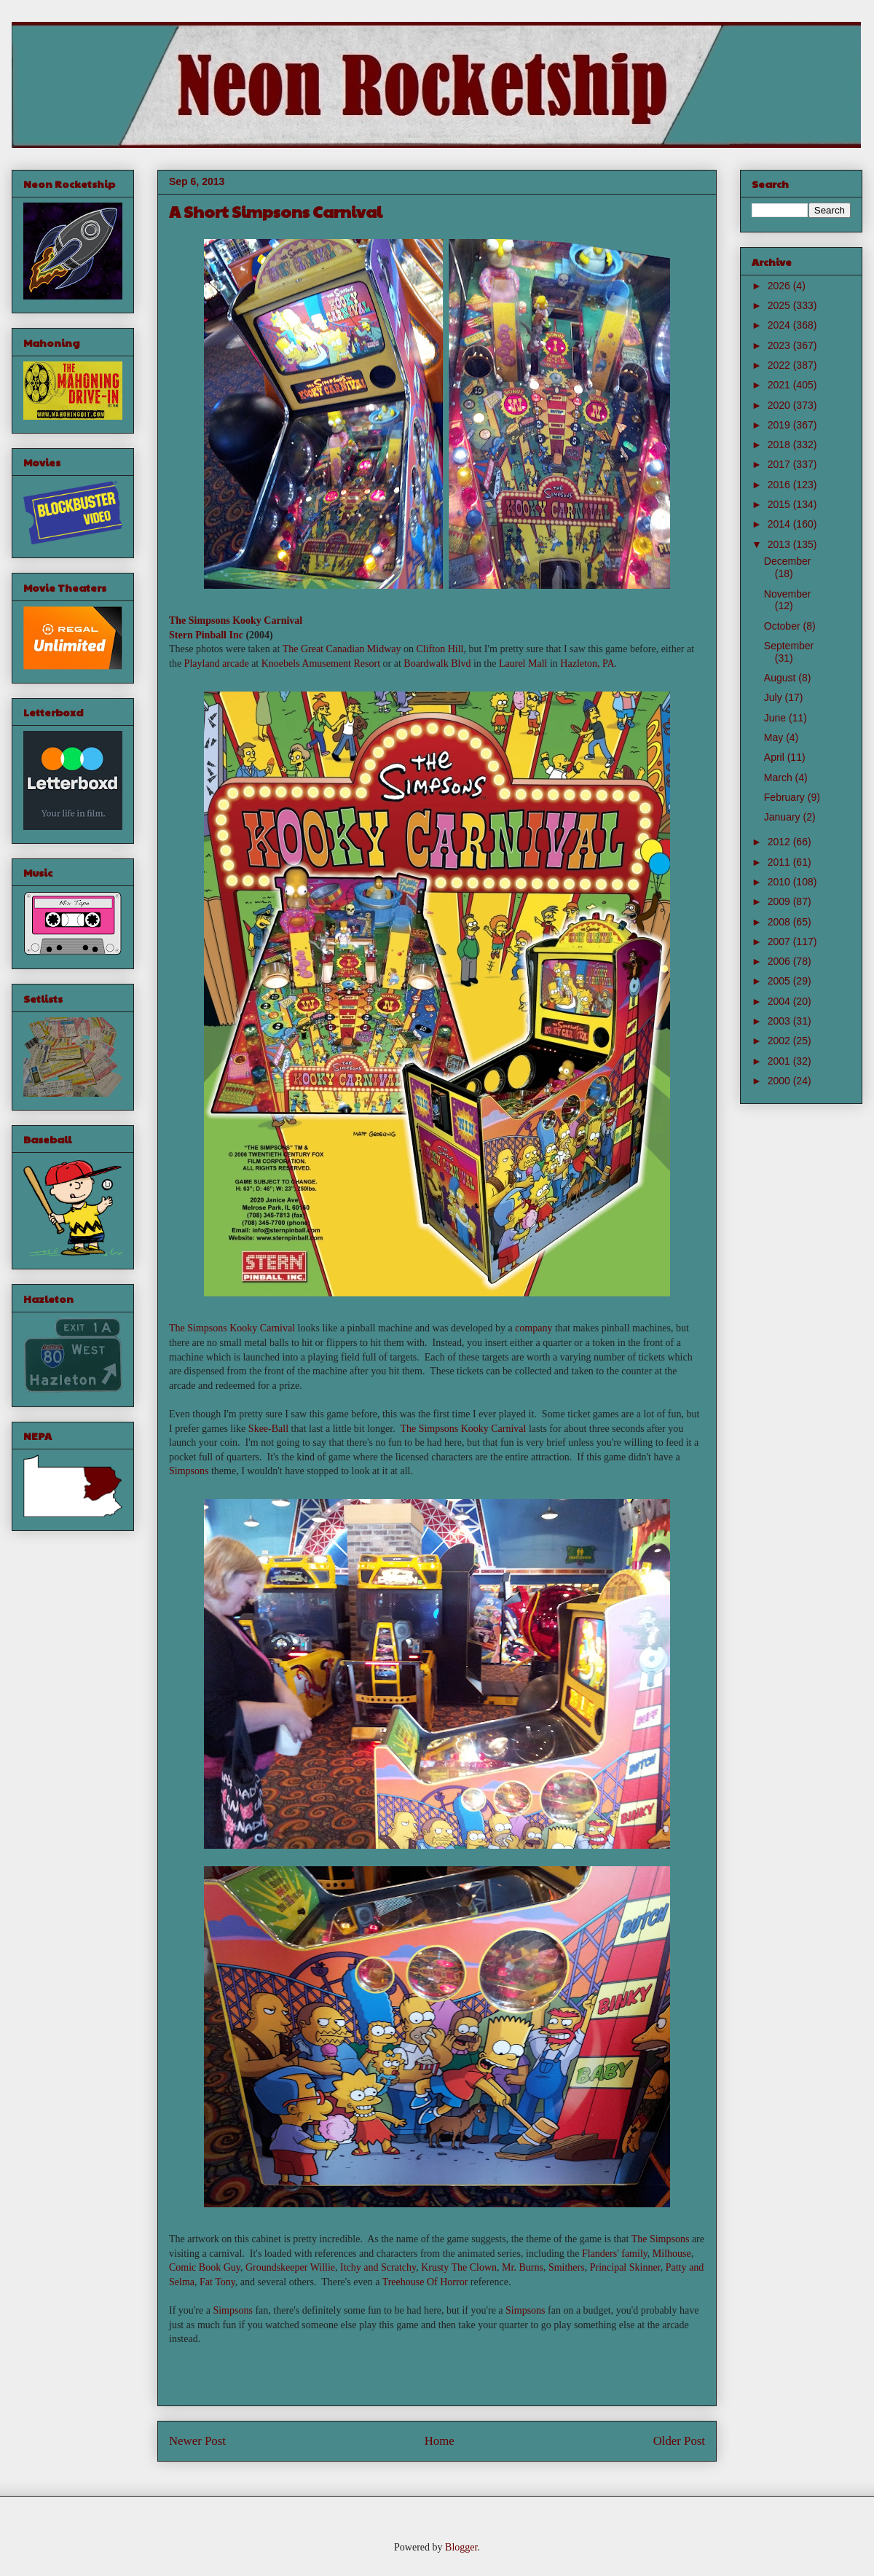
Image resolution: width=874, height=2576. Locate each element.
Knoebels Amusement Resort (320, 663)
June (776, 718)
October (783, 626)
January (783, 817)
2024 (780, 325)
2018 (780, 444)
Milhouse (672, 2253)
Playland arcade (216, 663)
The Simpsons (660, 2239)
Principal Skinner (625, 2267)
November (787, 594)
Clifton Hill (440, 648)
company (533, 1328)
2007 (780, 941)
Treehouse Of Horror (425, 2281)
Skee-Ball (268, 1428)
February (786, 797)
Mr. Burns (522, 2267)
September (789, 645)
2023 (780, 345)
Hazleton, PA (587, 663)
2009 (780, 901)
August (781, 678)
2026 (780, 285)
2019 (780, 425)
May (775, 737)
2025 (780, 305)
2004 (780, 1001)
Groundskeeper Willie (290, 2267)
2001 (780, 1061)
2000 (780, 1081)
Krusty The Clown (459, 2267)
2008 (780, 922)
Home (439, 2441)
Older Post (679, 2441)
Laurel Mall (523, 663)
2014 (780, 524)
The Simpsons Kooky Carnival (235, 620)
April (775, 757)
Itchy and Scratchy (378, 2267)
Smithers (566, 2267)
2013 (780, 544)
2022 (780, 365)
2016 (780, 484)
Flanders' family (614, 2253)
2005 (780, 981)
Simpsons (188, 1470)
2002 (780, 1040)
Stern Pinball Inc (206, 635)
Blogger (461, 2547)
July (774, 697)
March (779, 777)
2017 (780, 464)
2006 (780, 961)
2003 (780, 1021)
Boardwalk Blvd (437, 663)
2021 (780, 385)
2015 (780, 504)
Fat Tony (217, 2281)
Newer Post (197, 2441)
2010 (780, 882)
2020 (780, 405)
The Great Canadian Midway (342, 648)
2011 (780, 862)
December (787, 561)
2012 (780, 841)
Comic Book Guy (204, 2267)
